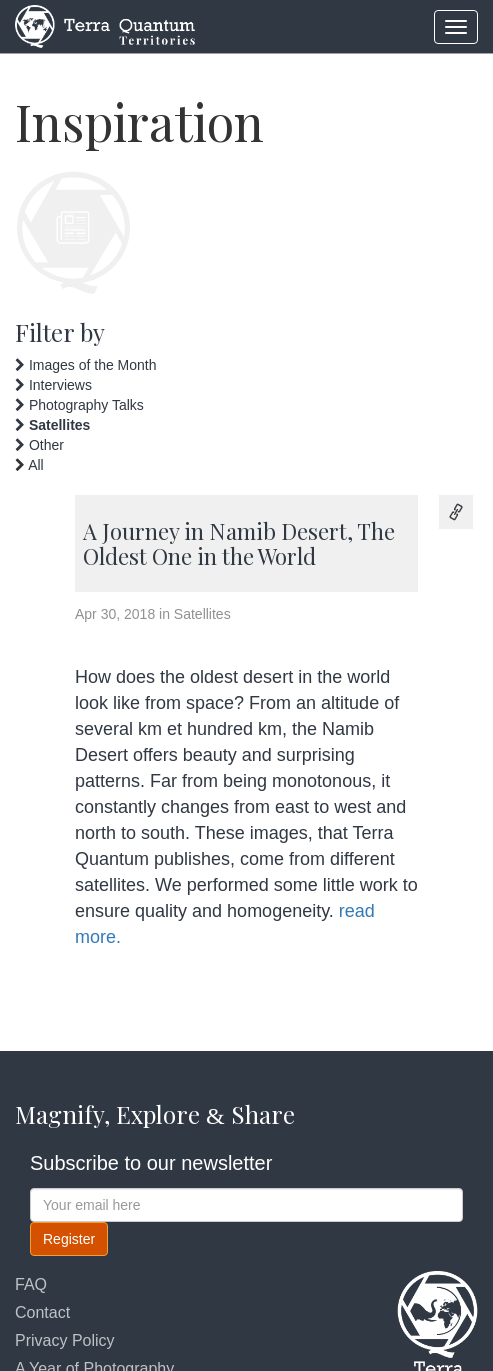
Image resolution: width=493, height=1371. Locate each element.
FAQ (31, 1284)
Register (69, 1239)
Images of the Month (86, 365)
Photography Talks (79, 405)
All (36, 465)
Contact (42, 1312)
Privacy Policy (65, 1340)
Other (39, 445)
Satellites (52, 425)
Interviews (53, 385)
